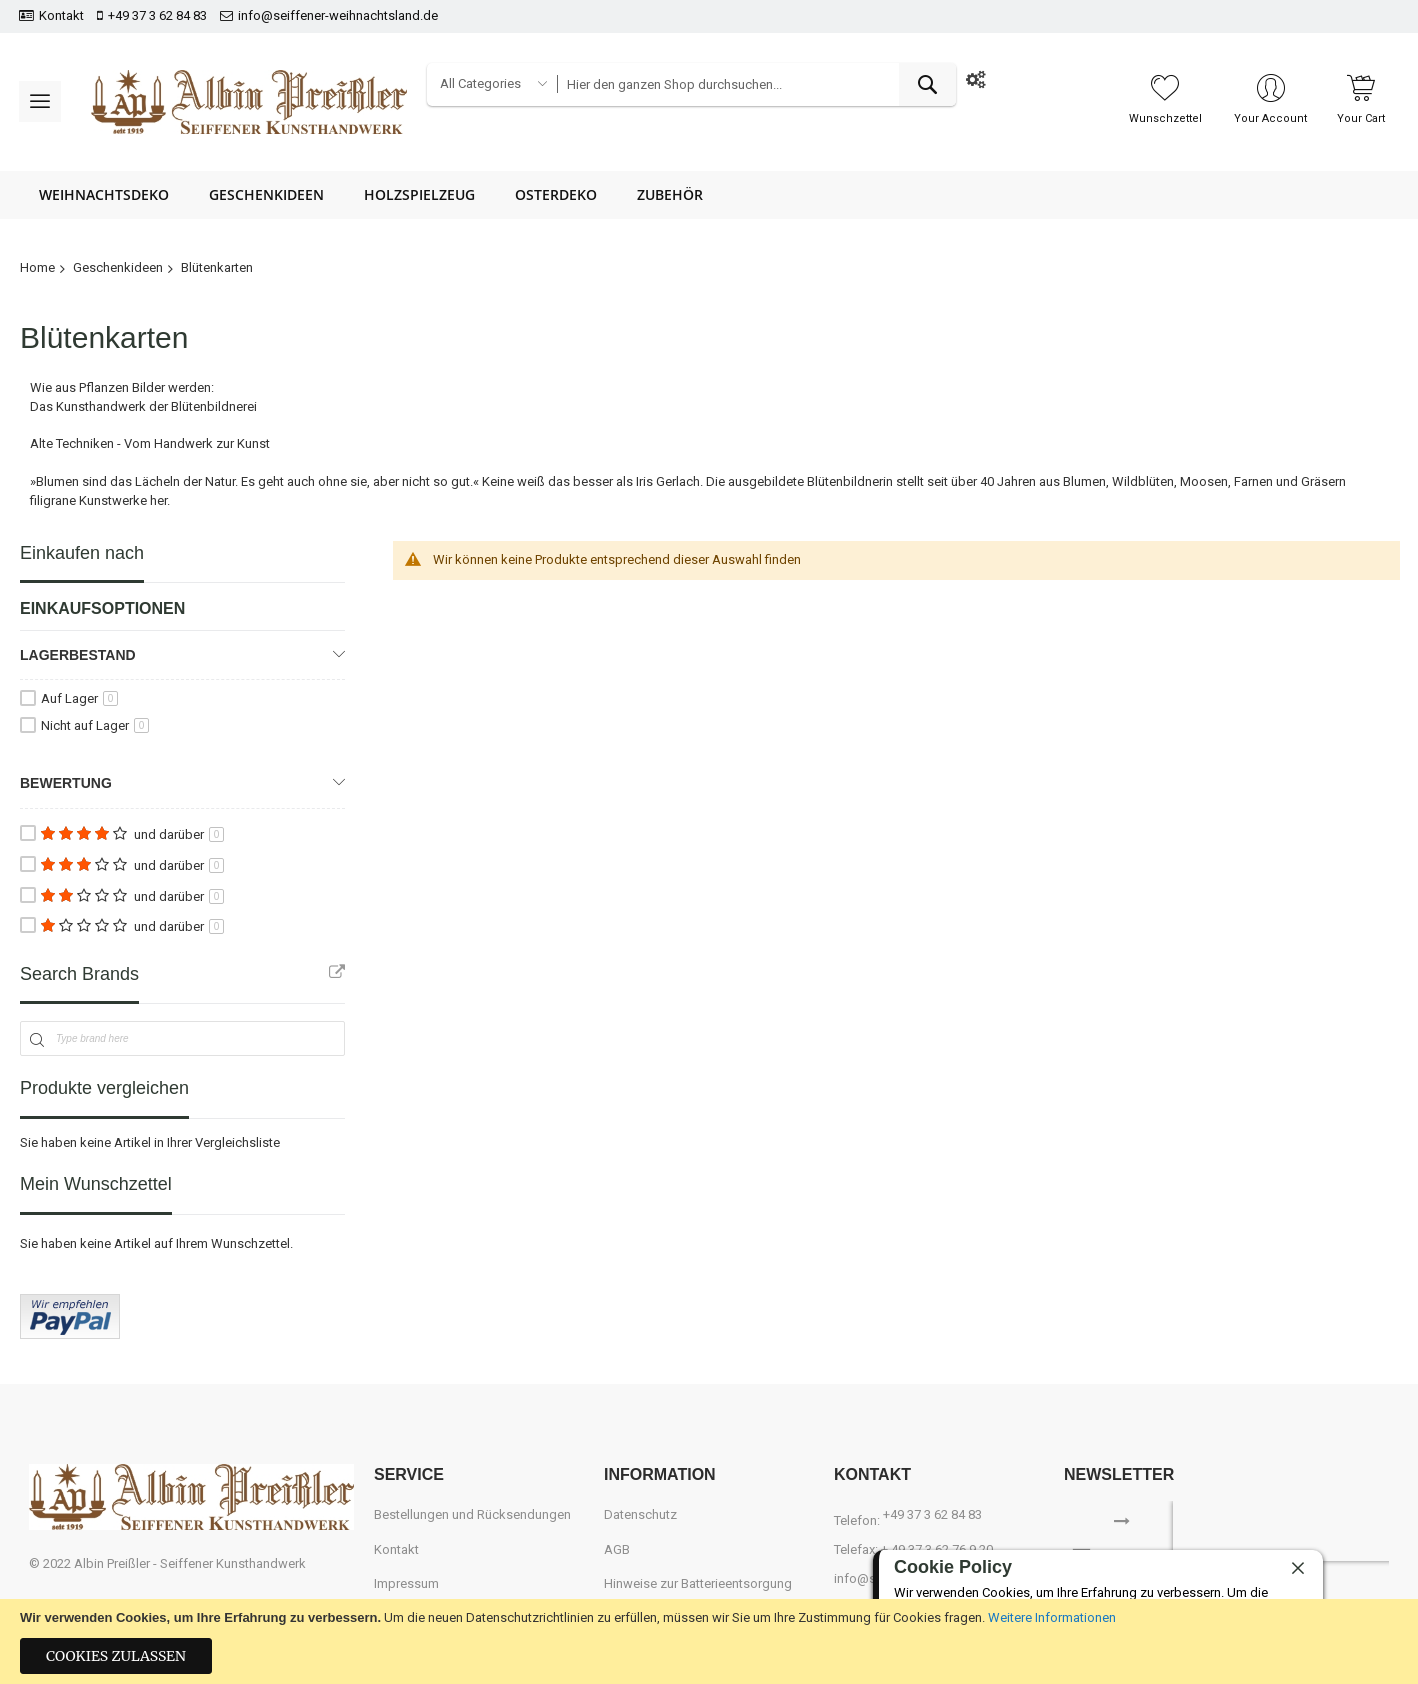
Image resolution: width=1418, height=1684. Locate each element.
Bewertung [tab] (66, 783)
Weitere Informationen (1052, 1617)
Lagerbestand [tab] (78, 655)
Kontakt (61, 15)
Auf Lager (79, 698)
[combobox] (756, 84)
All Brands (337, 972)
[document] (709, 1641)
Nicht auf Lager (95, 725)
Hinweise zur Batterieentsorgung (698, 1583)
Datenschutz (640, 1514)
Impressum (406, 1583)
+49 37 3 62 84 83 (157, 15)
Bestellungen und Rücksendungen (472, 1514)
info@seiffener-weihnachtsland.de (338, 15)
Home (37, 267)
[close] (1298, 1568)
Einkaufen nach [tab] (82, 553)
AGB (617, 1549)
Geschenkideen (118, 267)
